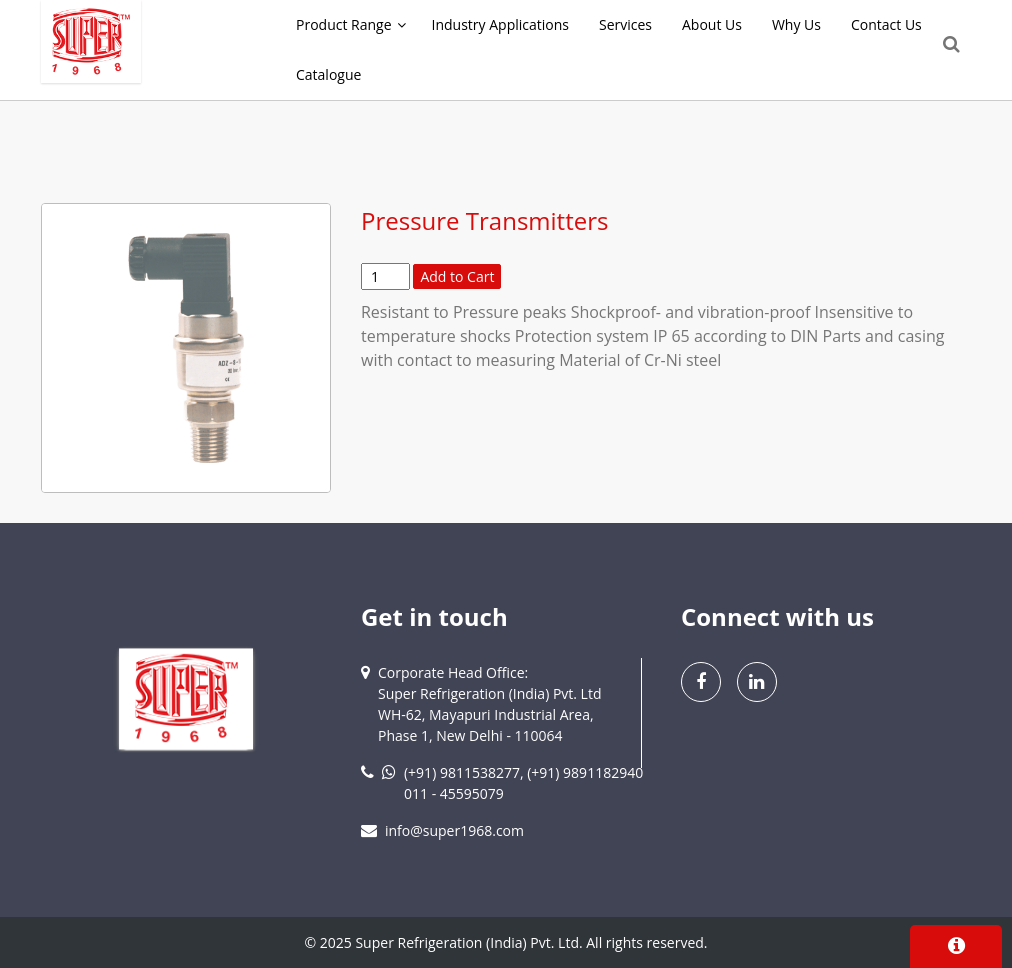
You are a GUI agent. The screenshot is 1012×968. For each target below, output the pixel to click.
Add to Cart (457, 276)
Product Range (344, 24)
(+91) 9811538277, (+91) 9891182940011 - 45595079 (523, 783)
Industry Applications (500, 24)
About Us (712, 24)
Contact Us (886, 24)
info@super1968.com (454, 830)
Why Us (796, 24)
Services (625, 24)
